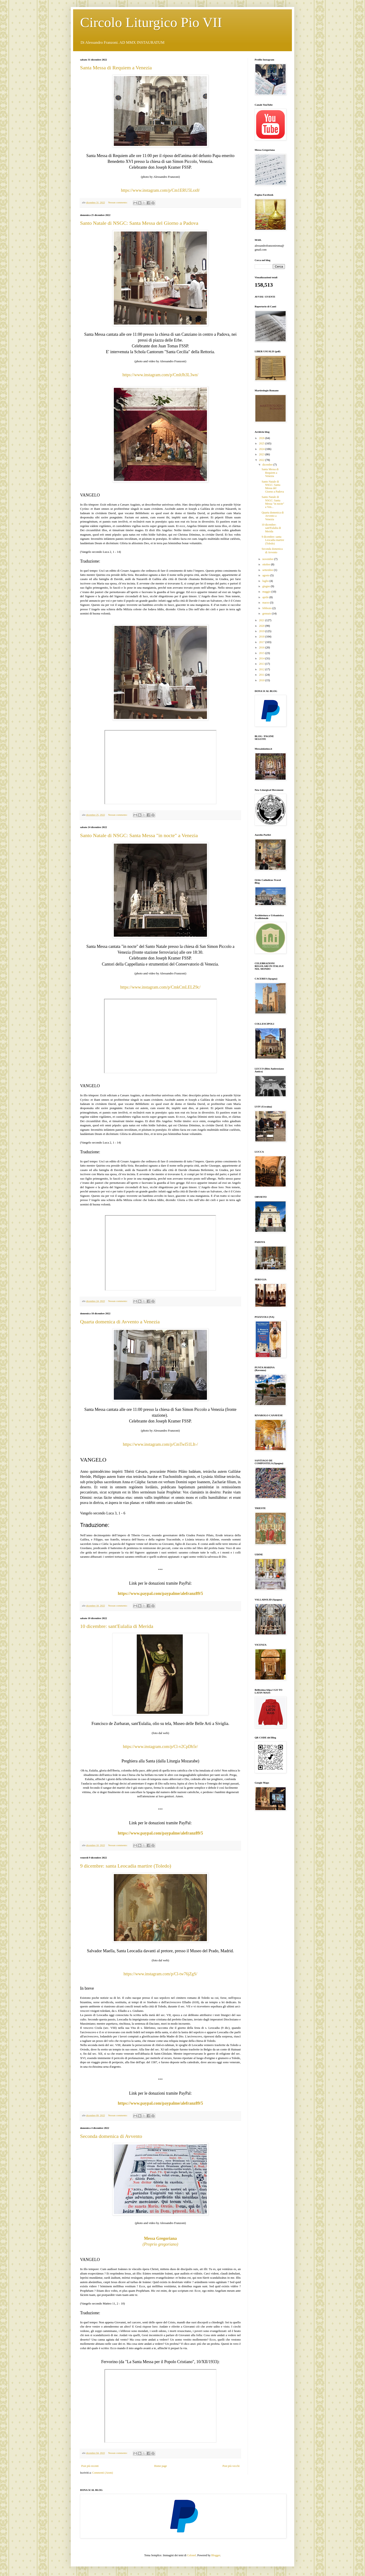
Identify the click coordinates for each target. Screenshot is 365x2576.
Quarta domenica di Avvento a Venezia (120, 1322)
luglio (266, 581)
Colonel (191, 2555)
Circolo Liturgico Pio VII (151, 22)
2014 (262, 658)
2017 (262, 642)
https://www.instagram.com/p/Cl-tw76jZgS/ (160, 1974)
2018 (262, 636)
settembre (268, 570)
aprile (265, 597)
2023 (262, 454)
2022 (262, 460)
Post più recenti (90, 2466)
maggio (266, 591)
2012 (262, 669)
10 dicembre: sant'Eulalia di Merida (116, 1626)
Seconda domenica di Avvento (111, 2136)
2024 (262, 449)
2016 (262, 647)
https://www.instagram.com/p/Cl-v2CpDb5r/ (160, 1746)
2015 (262, 653)
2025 (262, 443)
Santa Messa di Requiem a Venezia (116, 67)
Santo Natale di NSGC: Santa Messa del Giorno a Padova (139, 223)
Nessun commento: (118, 202)
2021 (262, 620)
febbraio (267, 608)
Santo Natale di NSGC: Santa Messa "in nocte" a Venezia (139, 835)
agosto (266, 575)
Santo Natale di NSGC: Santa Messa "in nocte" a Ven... (273, 502)
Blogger (215, 2555)
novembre (268, 559)
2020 (262, 625)
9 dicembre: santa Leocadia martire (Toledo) (125, 1866)
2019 (262, 631)
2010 (262, 680)
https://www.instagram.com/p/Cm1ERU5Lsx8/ (160, 190)
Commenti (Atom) (102, 2472)
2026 (262, 438)
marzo (266, 602)
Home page (160, 2466)
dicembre (268, 464)
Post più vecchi (231, 2466)
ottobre (266, 564)
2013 (262, 663)
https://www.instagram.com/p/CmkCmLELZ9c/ (160, 987)
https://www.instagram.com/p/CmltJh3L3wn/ (160, 374)
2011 (262, 674)
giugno (266, 586)
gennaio (267, 613)
